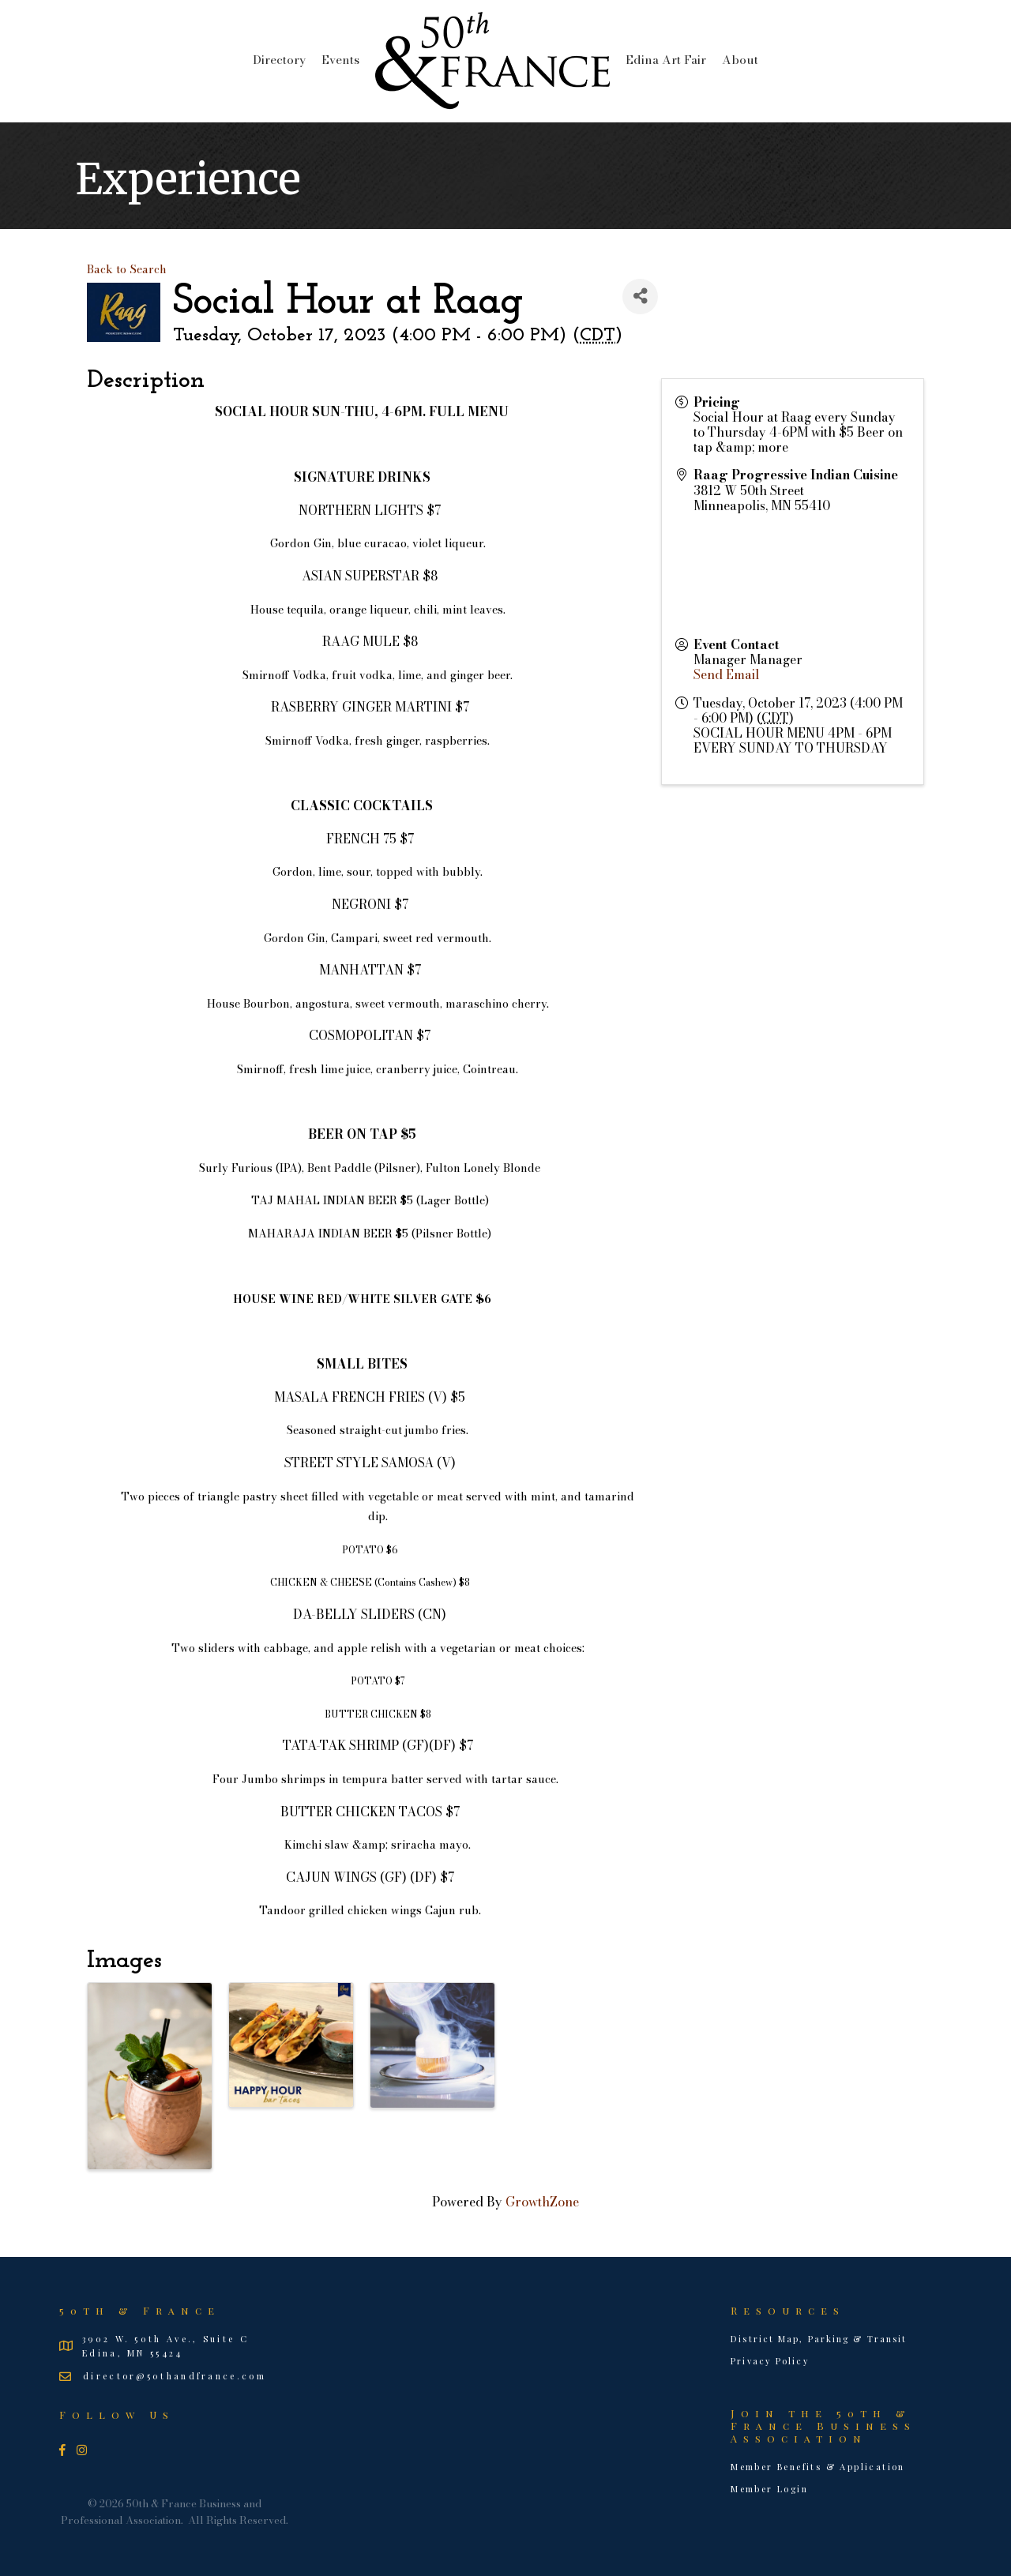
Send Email (726, 674)
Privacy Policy (770, 2361)
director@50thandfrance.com (174, 2376)
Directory (279, 60)
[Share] (640, 296)
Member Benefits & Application (818, 2467)
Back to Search (127, 269)
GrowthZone (542, 2201)
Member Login (769, 2489)
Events (340, 60)
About (740, 60)
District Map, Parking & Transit (819, 2339)
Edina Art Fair (666, 60)
